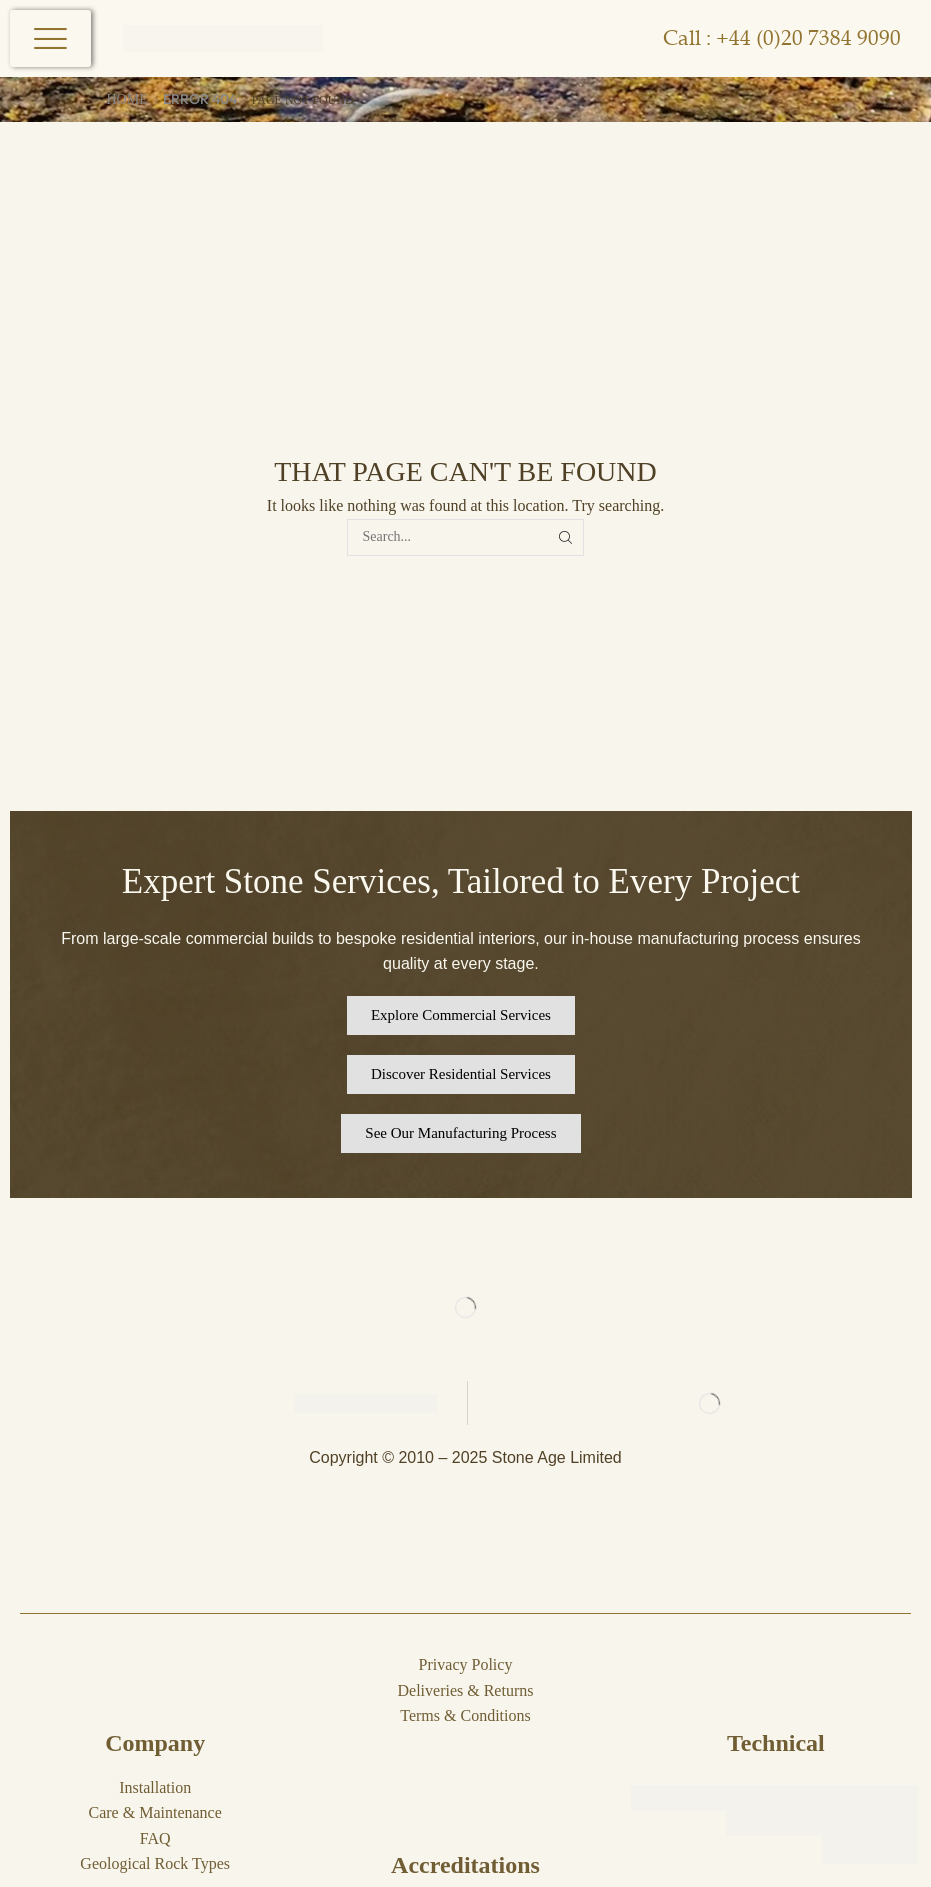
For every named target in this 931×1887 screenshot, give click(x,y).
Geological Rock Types (155, 1863)
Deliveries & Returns (466, 1690)
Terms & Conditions (465, 1715)
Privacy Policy (466, 1664)
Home (127, 99)
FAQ (155, 1838)
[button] (461, 1015)
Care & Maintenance (155, 1812)
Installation (155, 1787)
